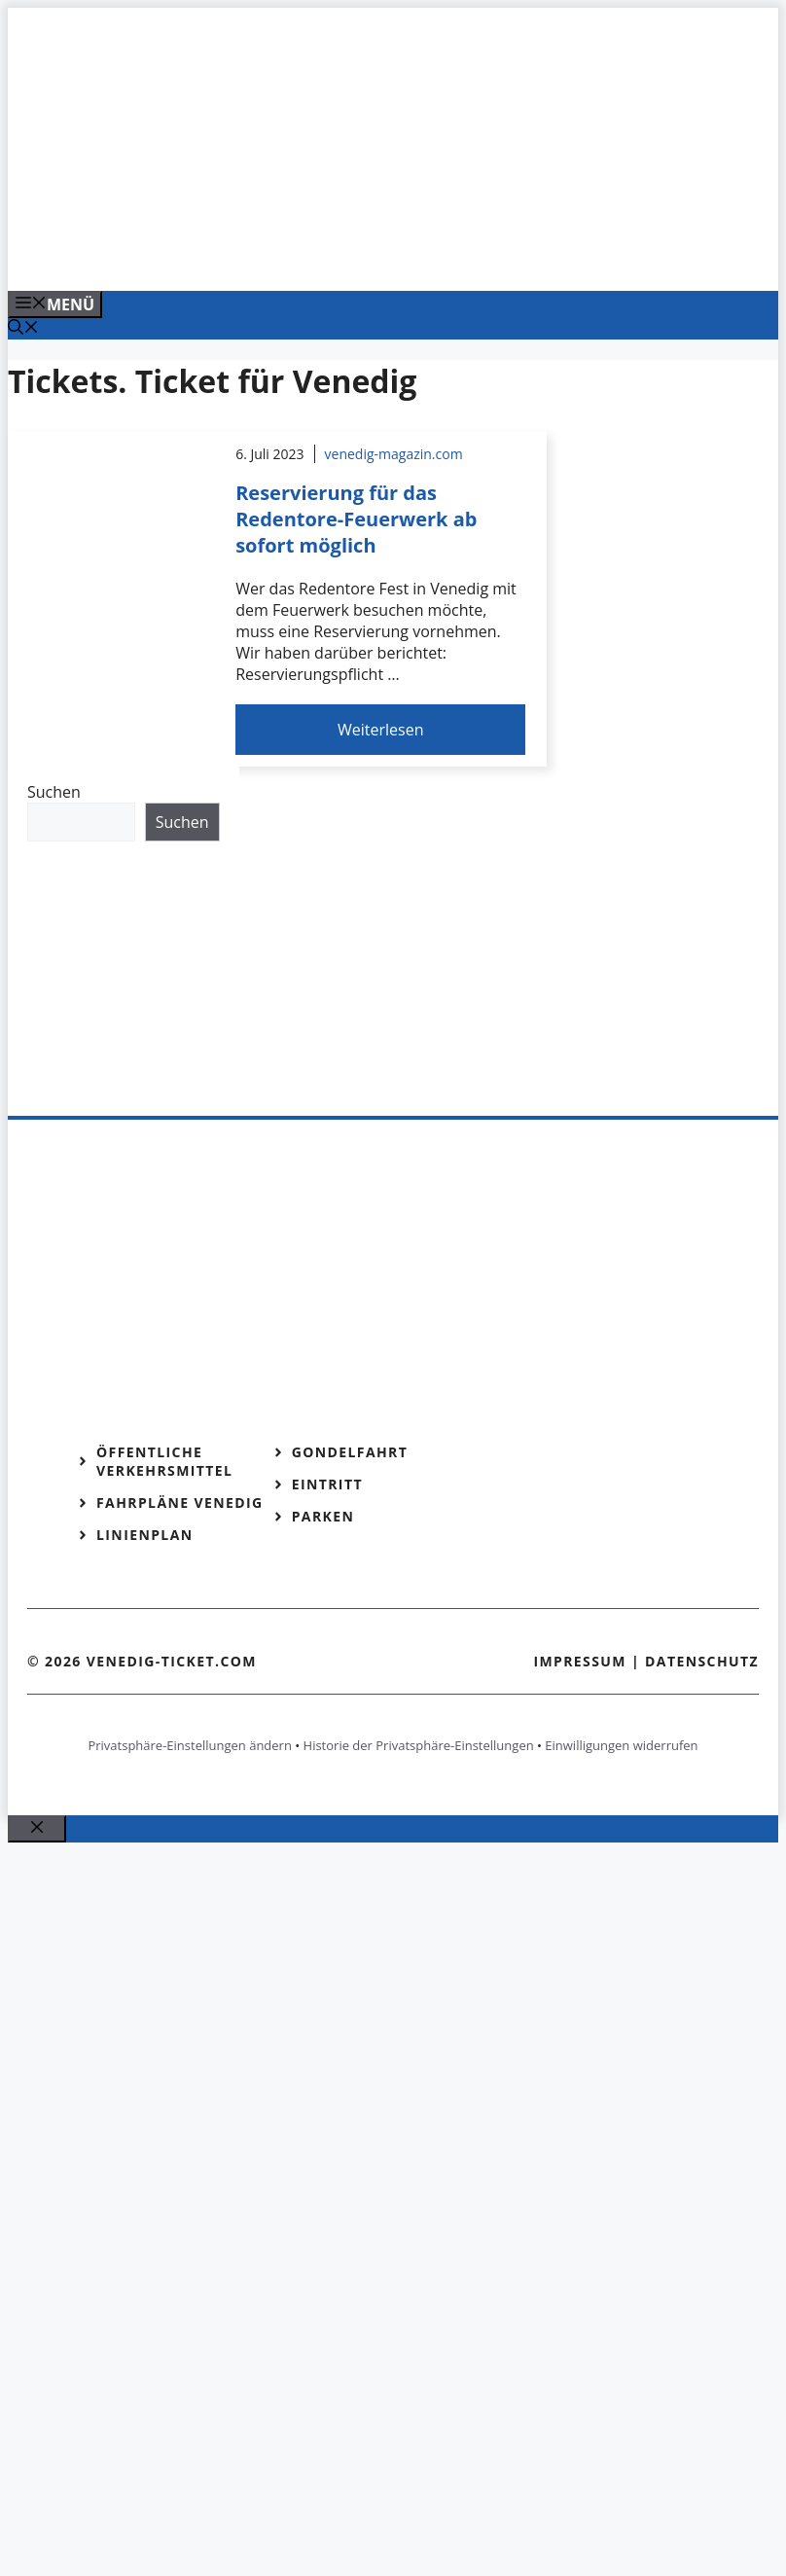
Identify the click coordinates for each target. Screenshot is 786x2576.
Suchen (54, 792)
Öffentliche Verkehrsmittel (164, 1461)
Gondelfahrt (350, 1452)
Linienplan (145, 1534)
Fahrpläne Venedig (180, 1502)
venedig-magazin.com (394, 454)
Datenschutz (702, 1661)
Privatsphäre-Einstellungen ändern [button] (189, 1745)
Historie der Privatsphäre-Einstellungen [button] (419, 1745)
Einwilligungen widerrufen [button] (621, 1745)
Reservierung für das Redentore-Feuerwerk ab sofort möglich (356, 519)
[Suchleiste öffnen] (23, 329)
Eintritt (327, 1484)
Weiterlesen (380, 729)
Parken (323, 1516)
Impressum (579, 1661)
